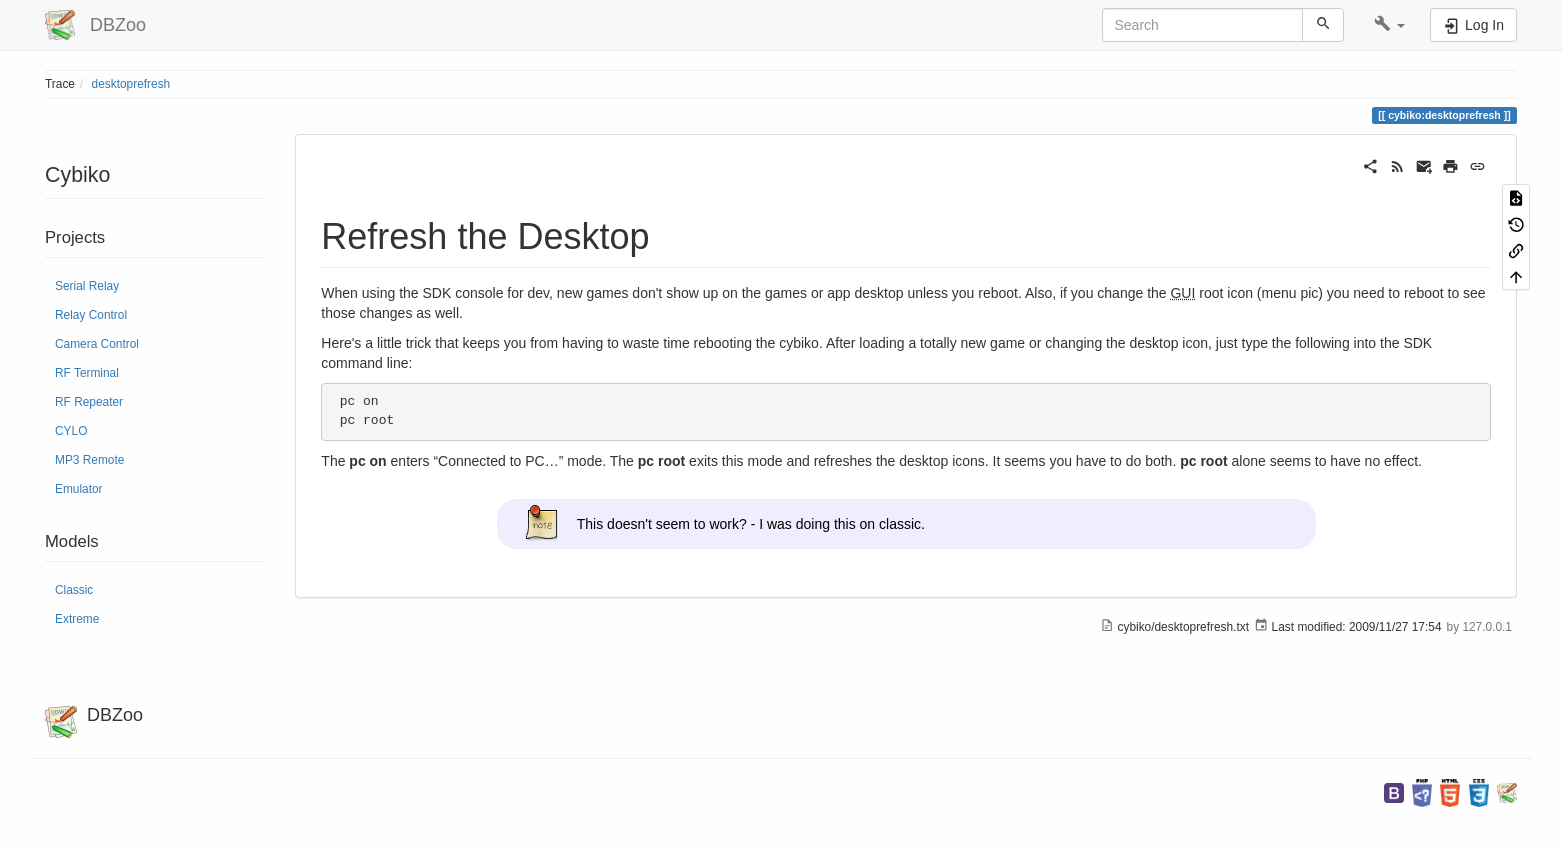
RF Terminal (87, 373)
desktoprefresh (131, 84)
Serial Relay (87, 286)
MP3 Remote (89, 460)
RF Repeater (89, 402)
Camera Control (97, 344)
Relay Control (91, 315)
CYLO (71, 431)
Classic (74, 590)
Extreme (77, 619)
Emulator (79, 489)
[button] (1389, 25)
